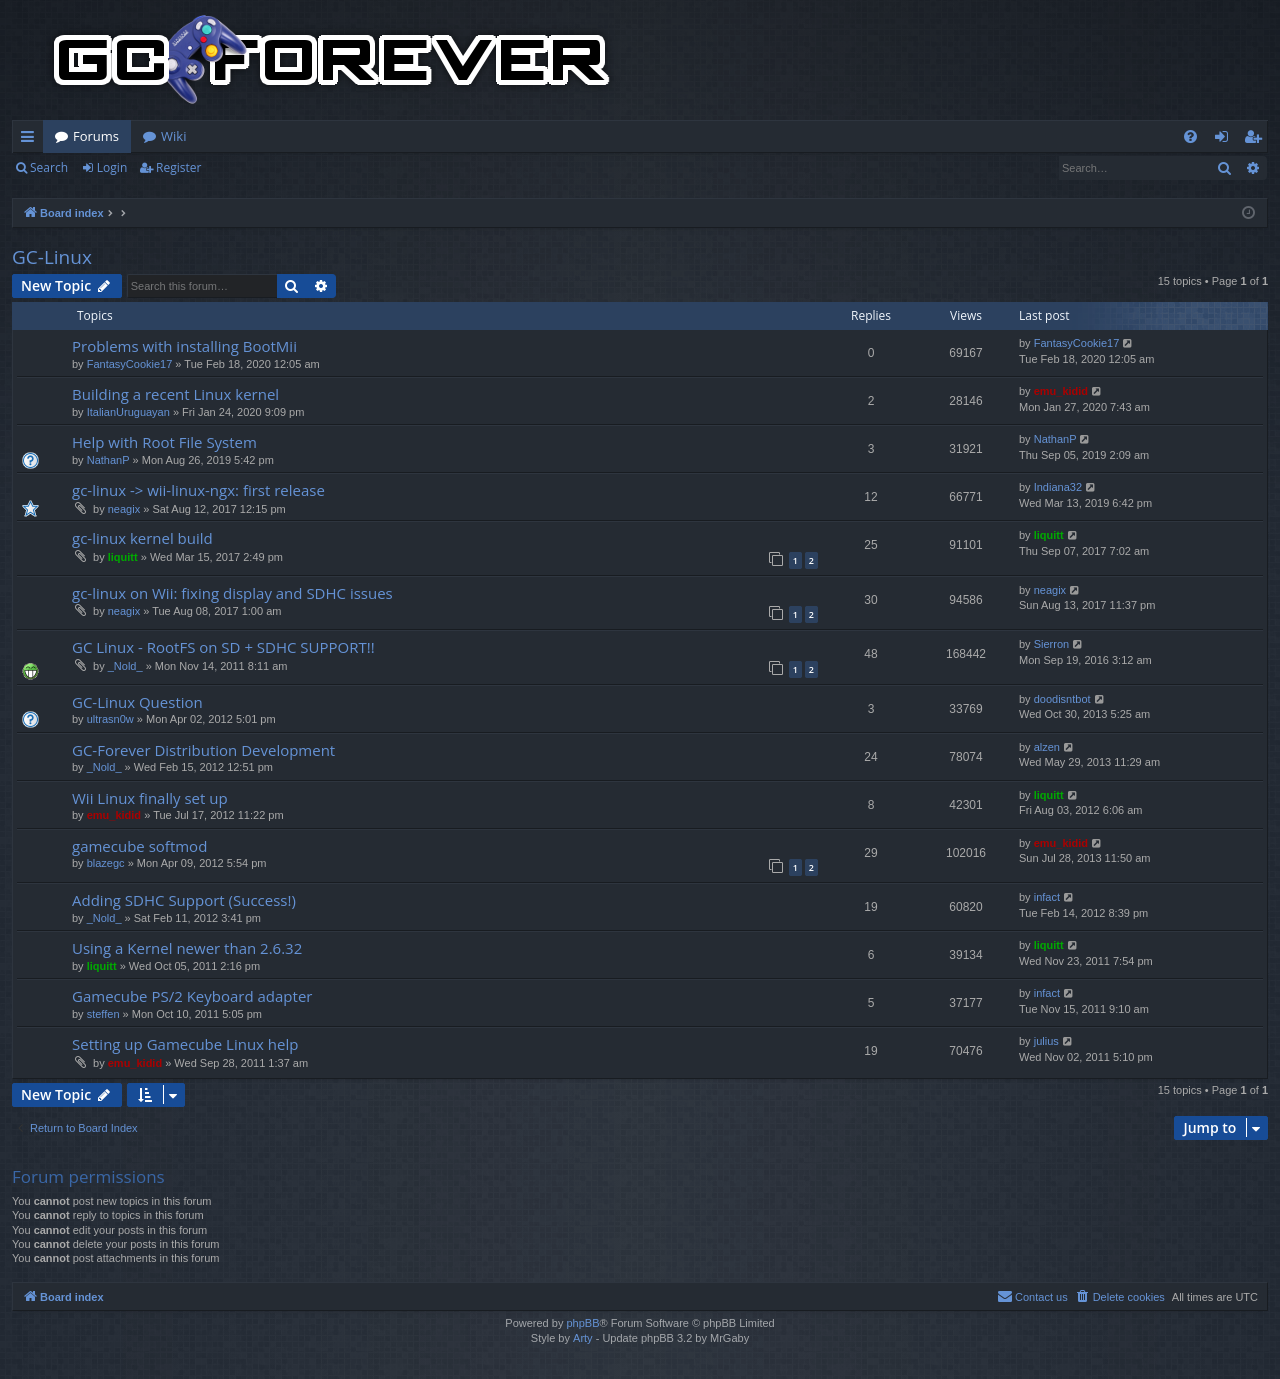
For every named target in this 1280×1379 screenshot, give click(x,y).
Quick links (31, 140)
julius (1046, 1041)
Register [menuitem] (1257, 140)
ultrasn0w (110, 719)
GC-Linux (52, 257)
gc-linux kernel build (142, 538)
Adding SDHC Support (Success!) (184, 900)
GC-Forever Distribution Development (203, 750)
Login (112, 167)
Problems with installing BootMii (184, 346)
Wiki (173, 136)
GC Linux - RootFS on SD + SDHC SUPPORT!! (223, 647)
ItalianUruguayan (128, 412)
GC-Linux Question (137, 702)
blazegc (106, 863)
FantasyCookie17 (130, 364)
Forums (96, 136)
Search (49, 167)
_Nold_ (125, 666)
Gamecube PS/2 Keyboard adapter (192, 996)
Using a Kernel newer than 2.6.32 (187, 948)
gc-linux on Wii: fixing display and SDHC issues (232, 593)
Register (178, 167)
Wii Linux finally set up (150, 798)
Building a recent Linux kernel (175, 394)
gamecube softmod (139, 846)
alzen (1047, 747)
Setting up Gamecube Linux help (185, 1044)
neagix (124, 509)
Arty (583, 1338)
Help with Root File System (164, 442)
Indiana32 (1058, 487)
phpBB (582, 1323)
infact (1047, 897)
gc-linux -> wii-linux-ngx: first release (198, 490)
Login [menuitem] (1225, 140)
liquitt (123, 557)
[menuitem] (1190, 136)
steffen (103, 1014)
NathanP (108, 460)
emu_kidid (1061, 391)
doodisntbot (1062, 699)
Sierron (1051, 644)
